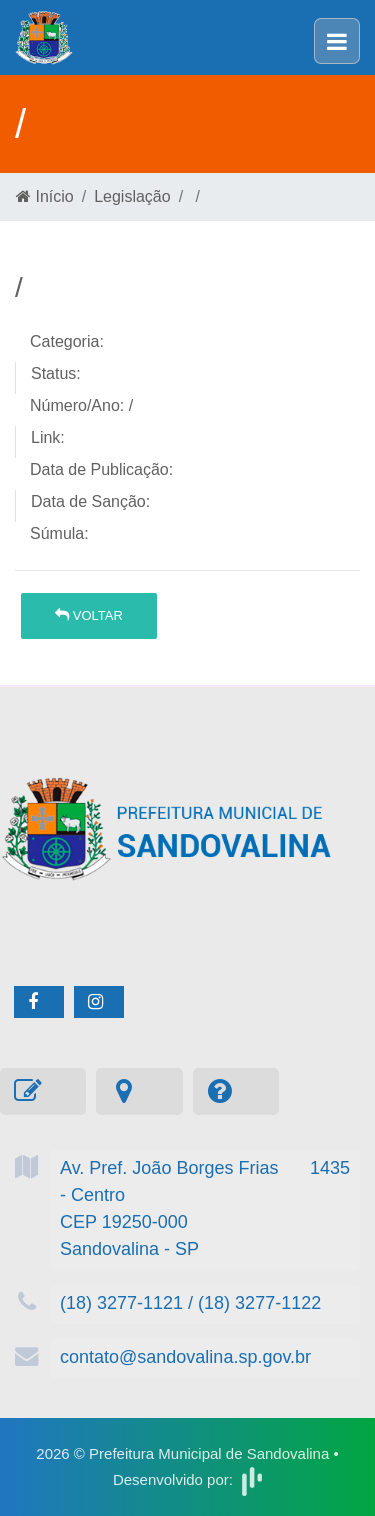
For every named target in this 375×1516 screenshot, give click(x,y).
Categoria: (67, 341)
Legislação (132, 196)
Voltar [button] (89, 615)
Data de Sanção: (90, 501)
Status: (56, 373)
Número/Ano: (77, 405)
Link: (48, 437)
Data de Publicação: (101, 469)
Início (45, 196)
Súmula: (59, 533)
